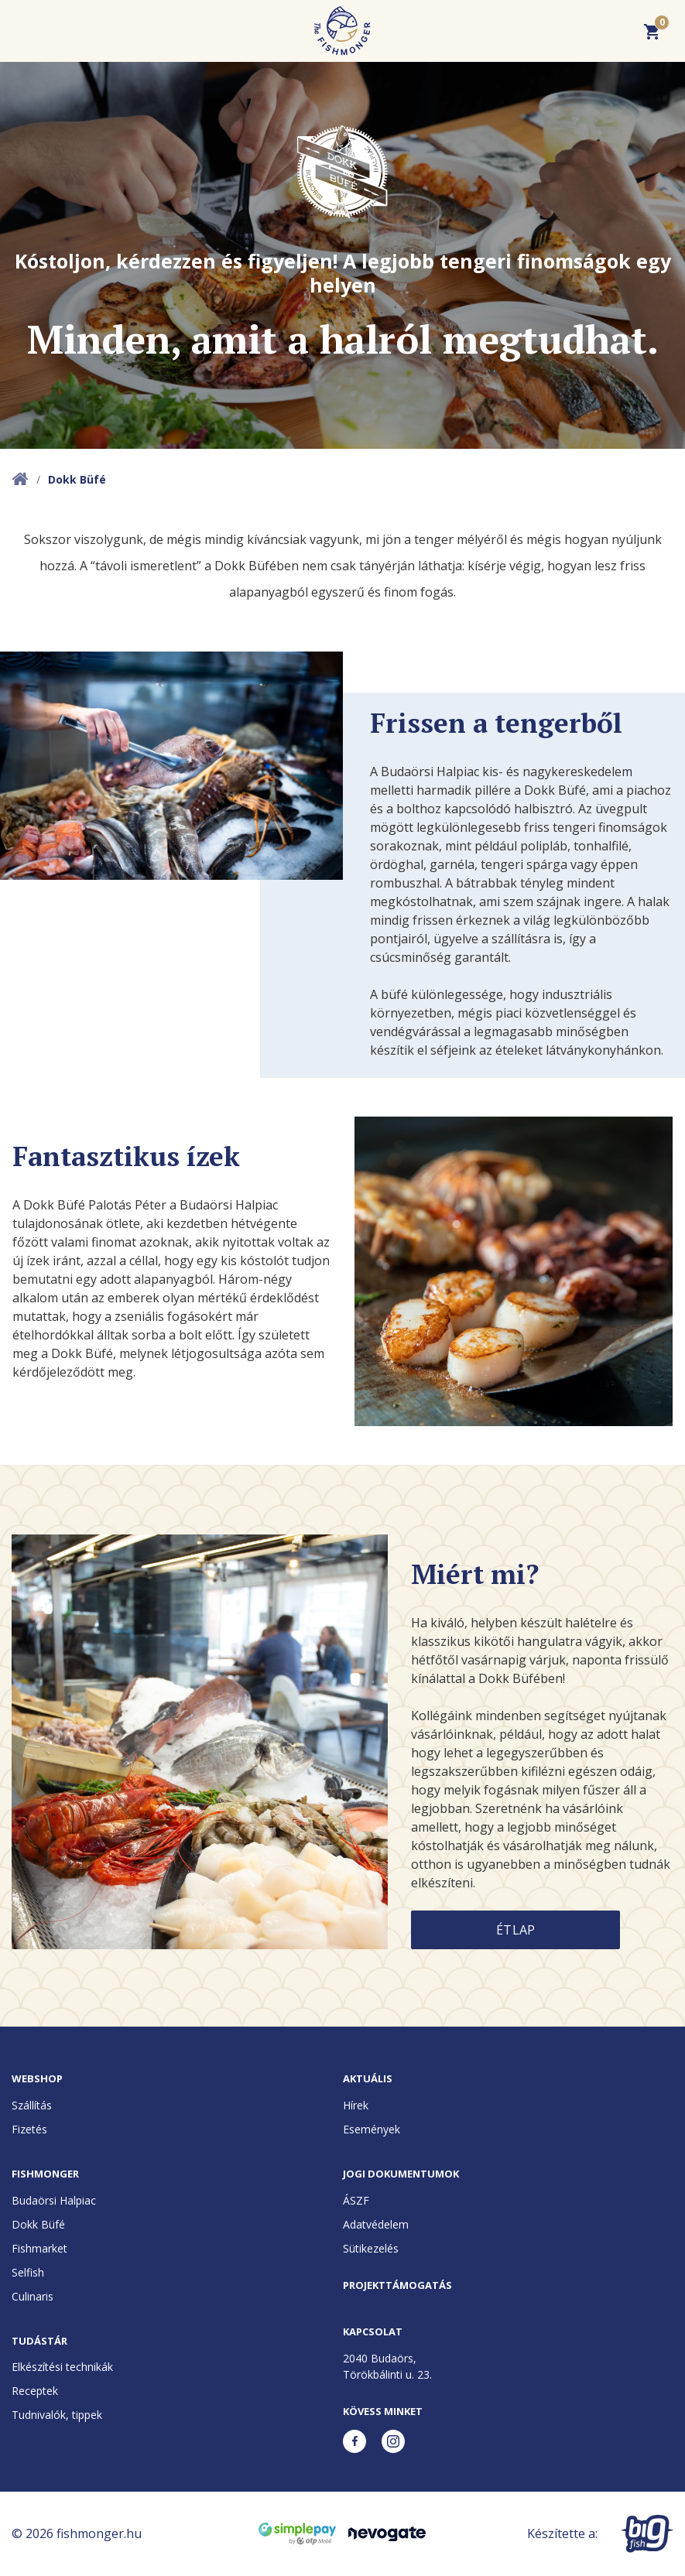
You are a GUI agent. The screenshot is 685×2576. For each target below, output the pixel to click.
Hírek (355, 2105)
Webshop (37, 2078)
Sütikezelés (371, 2248)
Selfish (28, 2272)
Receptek (35, 2390)
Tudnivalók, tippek (57, 2414)
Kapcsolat (372, 2331)
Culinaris (32, 2296)
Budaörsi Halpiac (54, 2200)
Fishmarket (39, 2248)
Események (371, 2129)
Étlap (515, 1929)
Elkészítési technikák (62, 2366)
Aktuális (367, 2078)
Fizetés (29, 2129)
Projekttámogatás (397, 2285)
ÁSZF (356, 2200)
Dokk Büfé (38, 2224)
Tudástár (39, 2341)
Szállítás (32, 2105)
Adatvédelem (376, 2224)
